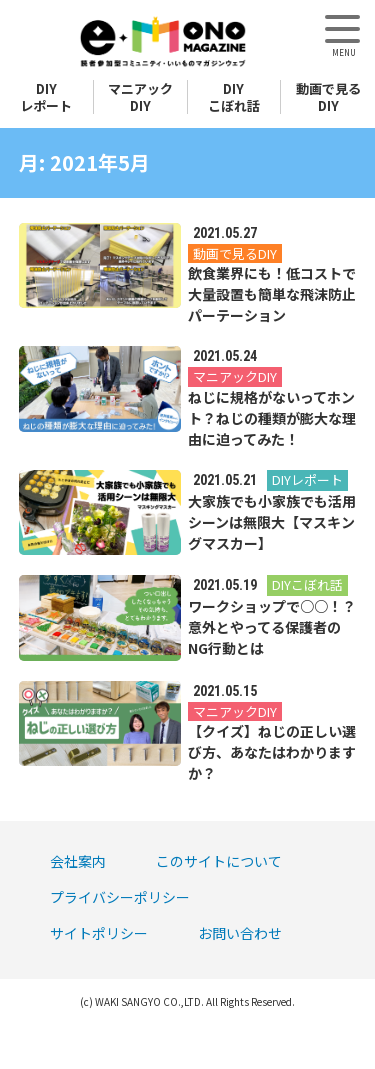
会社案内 (78, 861)
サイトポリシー (99, 933)
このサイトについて (219, 861)
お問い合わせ (240, 933)
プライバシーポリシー (120, 897)
